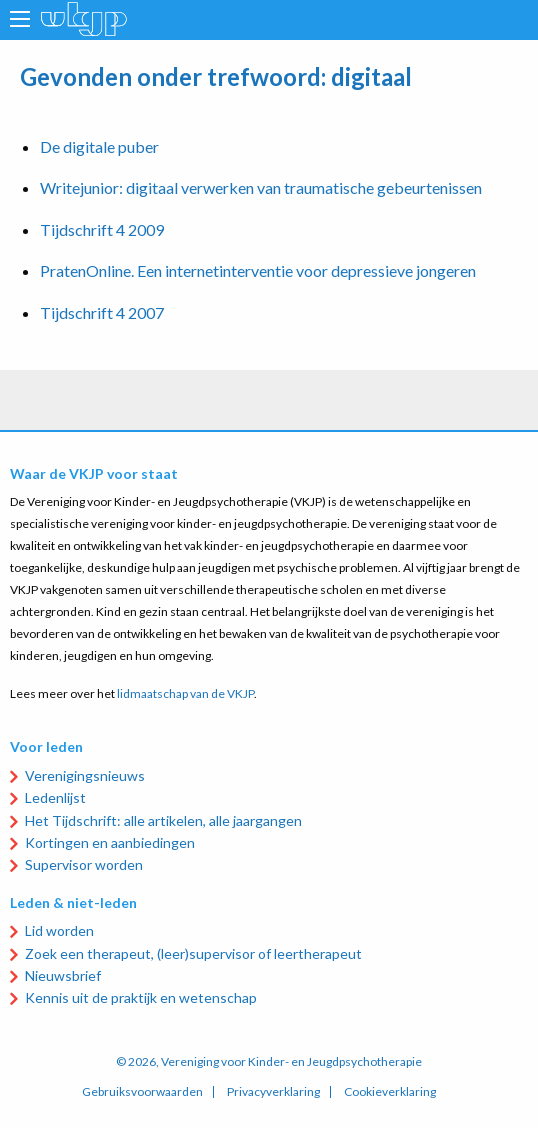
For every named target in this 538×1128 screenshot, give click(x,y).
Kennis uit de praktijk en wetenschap (141, 997)
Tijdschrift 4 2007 (102, 312)
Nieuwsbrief (63, 975)
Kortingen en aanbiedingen (110, 842)
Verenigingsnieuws (85, 775)
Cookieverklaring (390, 1092)
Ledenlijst (55, 797)
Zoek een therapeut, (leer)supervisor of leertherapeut (193, 953)
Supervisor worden (84, 864)
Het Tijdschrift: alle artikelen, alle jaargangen (163, 820)
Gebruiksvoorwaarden (142, 1092)
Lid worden (59, 930)
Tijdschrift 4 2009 (102, 229)
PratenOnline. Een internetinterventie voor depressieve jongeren (258, 270)
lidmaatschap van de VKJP (185, 693)
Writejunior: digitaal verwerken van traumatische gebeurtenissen (261, 187)
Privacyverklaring (273, 1092)
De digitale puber (99, 146)
